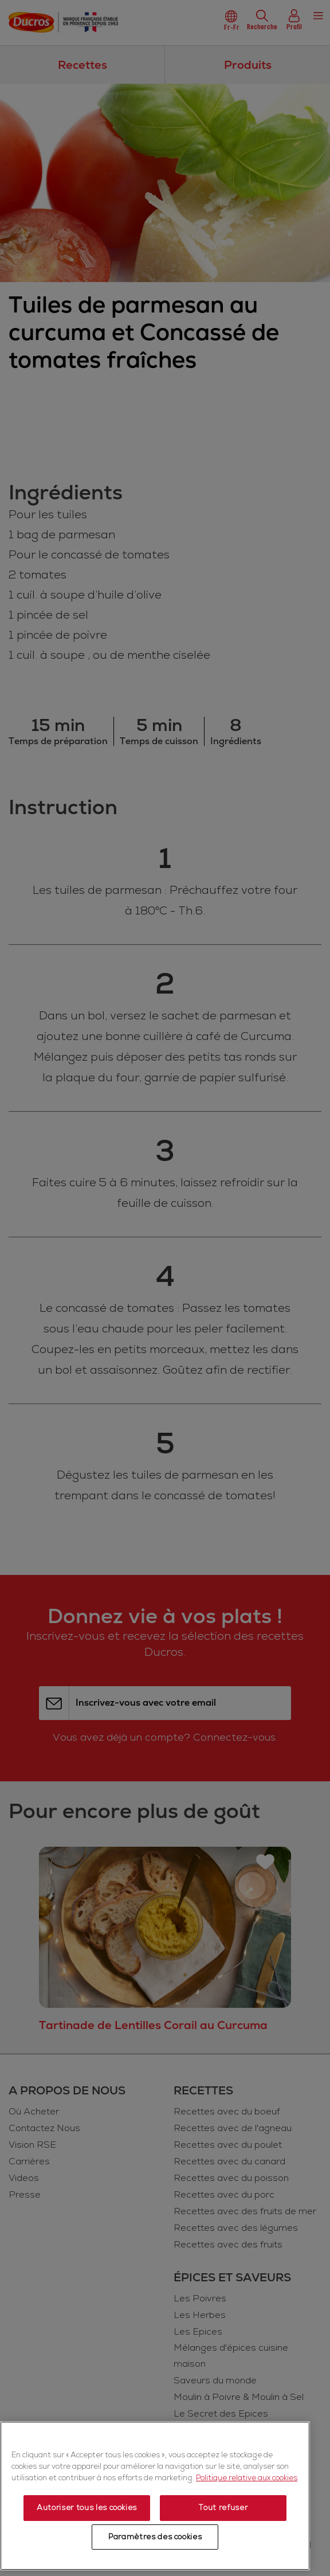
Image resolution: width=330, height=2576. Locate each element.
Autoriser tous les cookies (87, 2507)
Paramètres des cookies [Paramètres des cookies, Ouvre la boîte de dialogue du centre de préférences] (155, 2537)
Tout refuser (223, 2507)
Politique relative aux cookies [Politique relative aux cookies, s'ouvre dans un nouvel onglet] (246, 2478)
